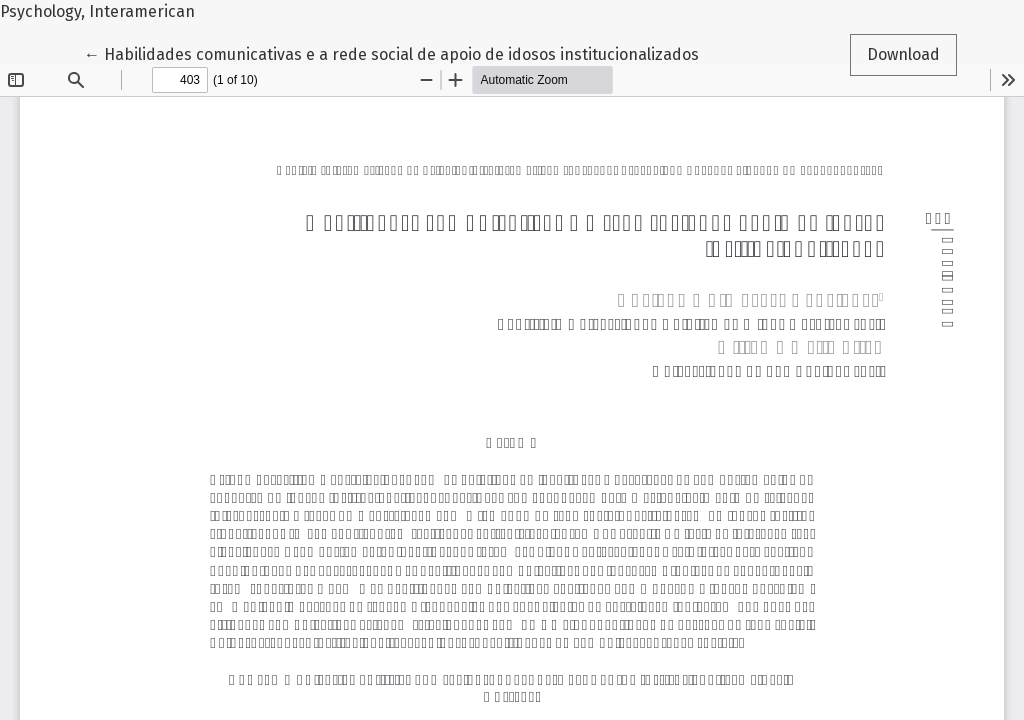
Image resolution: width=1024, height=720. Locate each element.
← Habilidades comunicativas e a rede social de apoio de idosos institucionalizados (391, 53)
